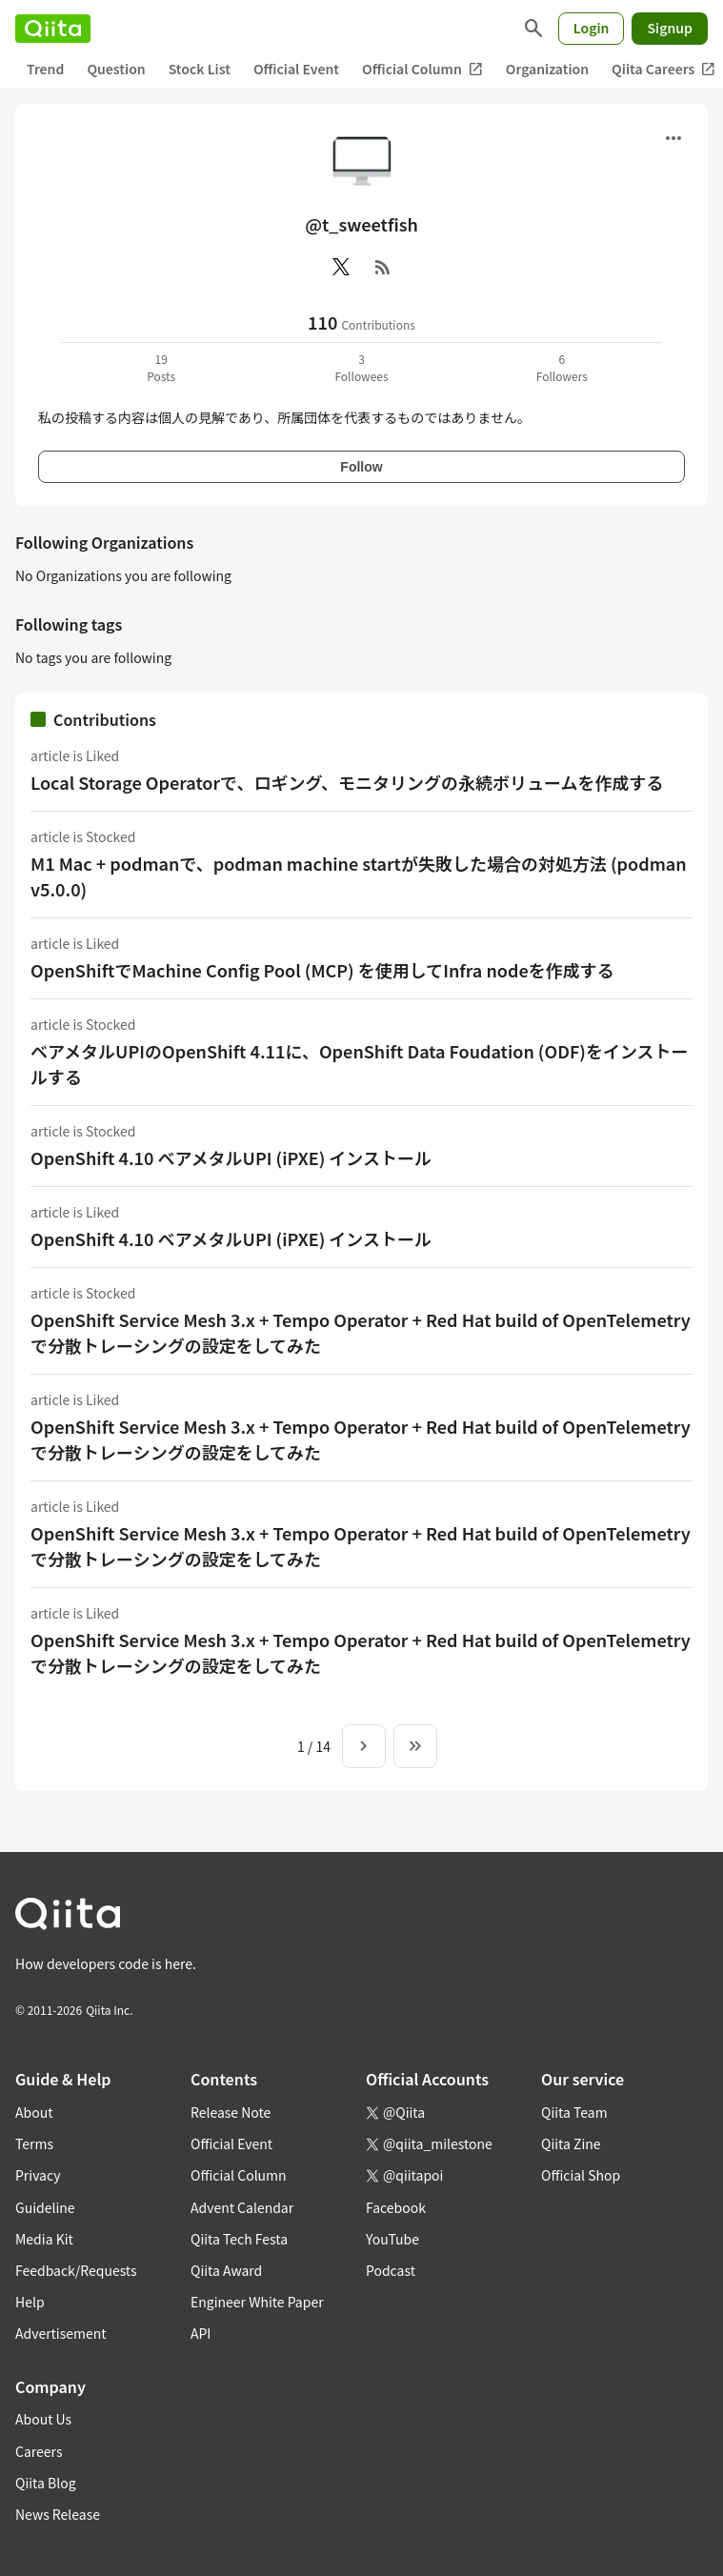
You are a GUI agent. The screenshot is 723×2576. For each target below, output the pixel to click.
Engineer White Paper (257, 2301)
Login (591, 27)
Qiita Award (226, 2270)
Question (116, 68)
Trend (45, 68)
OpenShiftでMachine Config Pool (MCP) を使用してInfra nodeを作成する (322, 969)
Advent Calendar (242, 2207)
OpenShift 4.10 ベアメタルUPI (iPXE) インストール (231, 1157)
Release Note (231, 2112)
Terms (34, 2143)
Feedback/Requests (76, 2270)
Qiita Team (574, 2112)
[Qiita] (52, 28)
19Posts (161, 367)
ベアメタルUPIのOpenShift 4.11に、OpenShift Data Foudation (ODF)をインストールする (359, 1063)
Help (30, 2301)
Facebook (396, 2207)
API (201, 2333)
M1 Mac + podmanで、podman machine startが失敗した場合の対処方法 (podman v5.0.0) (358, 876)
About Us (43, 2418)
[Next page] (364, 1746)
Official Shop (580, 2174)
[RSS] (383, 267)
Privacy (37, 2174)
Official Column (422, 69)
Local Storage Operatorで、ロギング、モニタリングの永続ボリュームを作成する (347, 782)
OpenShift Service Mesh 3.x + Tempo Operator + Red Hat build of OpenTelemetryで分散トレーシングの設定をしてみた (360, 1332)
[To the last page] (415, 1746)
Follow (361, 466)
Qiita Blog (45, 2482)
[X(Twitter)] (341, 267)
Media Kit (44, 2238)
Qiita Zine (571, 2143)
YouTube (392, 2238)
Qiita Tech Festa (239, 2238)
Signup (670, 27)
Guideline (45, 2207)
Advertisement (61, 2333)
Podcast (390, 2270)
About (33, 2112)
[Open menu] (673, 138)
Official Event (296, 68)
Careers (38, 2451)
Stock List (200, 68)
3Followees (361, 367)
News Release (57, 2514)
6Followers (562, 367)
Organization (547, 68)
